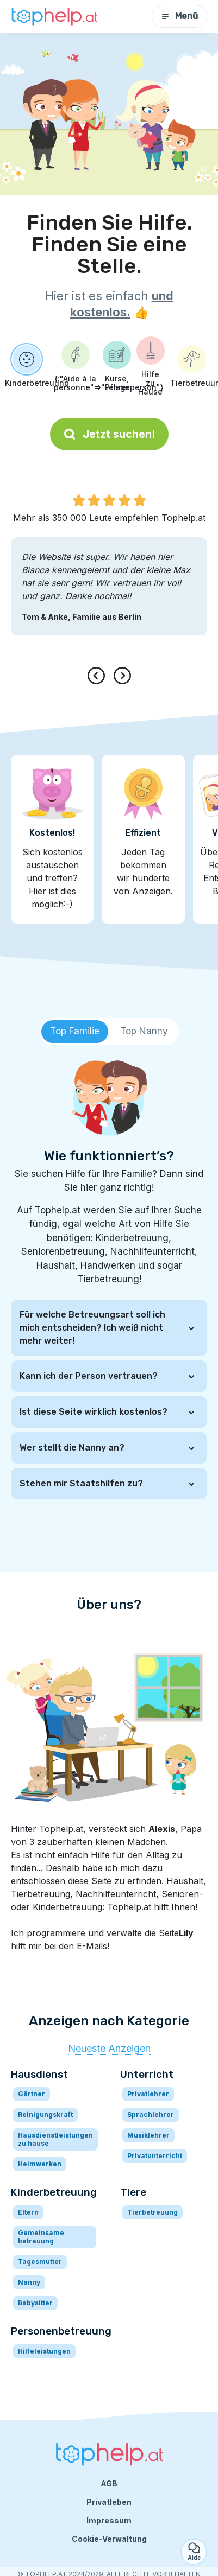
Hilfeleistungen (44, 2351)
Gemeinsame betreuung (41, 2237)
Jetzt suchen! (109, 434)
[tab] (74, 1031)
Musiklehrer (148, 2135)
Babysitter (35, 2303)
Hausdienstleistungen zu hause (55, 2139)
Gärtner (31, 2094)
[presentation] (98, 675)
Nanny (29, 2282)
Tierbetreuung (152, 2212)
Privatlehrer (148, 2094)
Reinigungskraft (45, 2114)
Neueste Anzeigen (109, 2048)
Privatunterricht (154, 2156)
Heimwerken (39, 2164)
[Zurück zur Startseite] (54, 16)
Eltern (28, 2212)
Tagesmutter (40, 2261)
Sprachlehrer (150, 2114)
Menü (179, 16)
